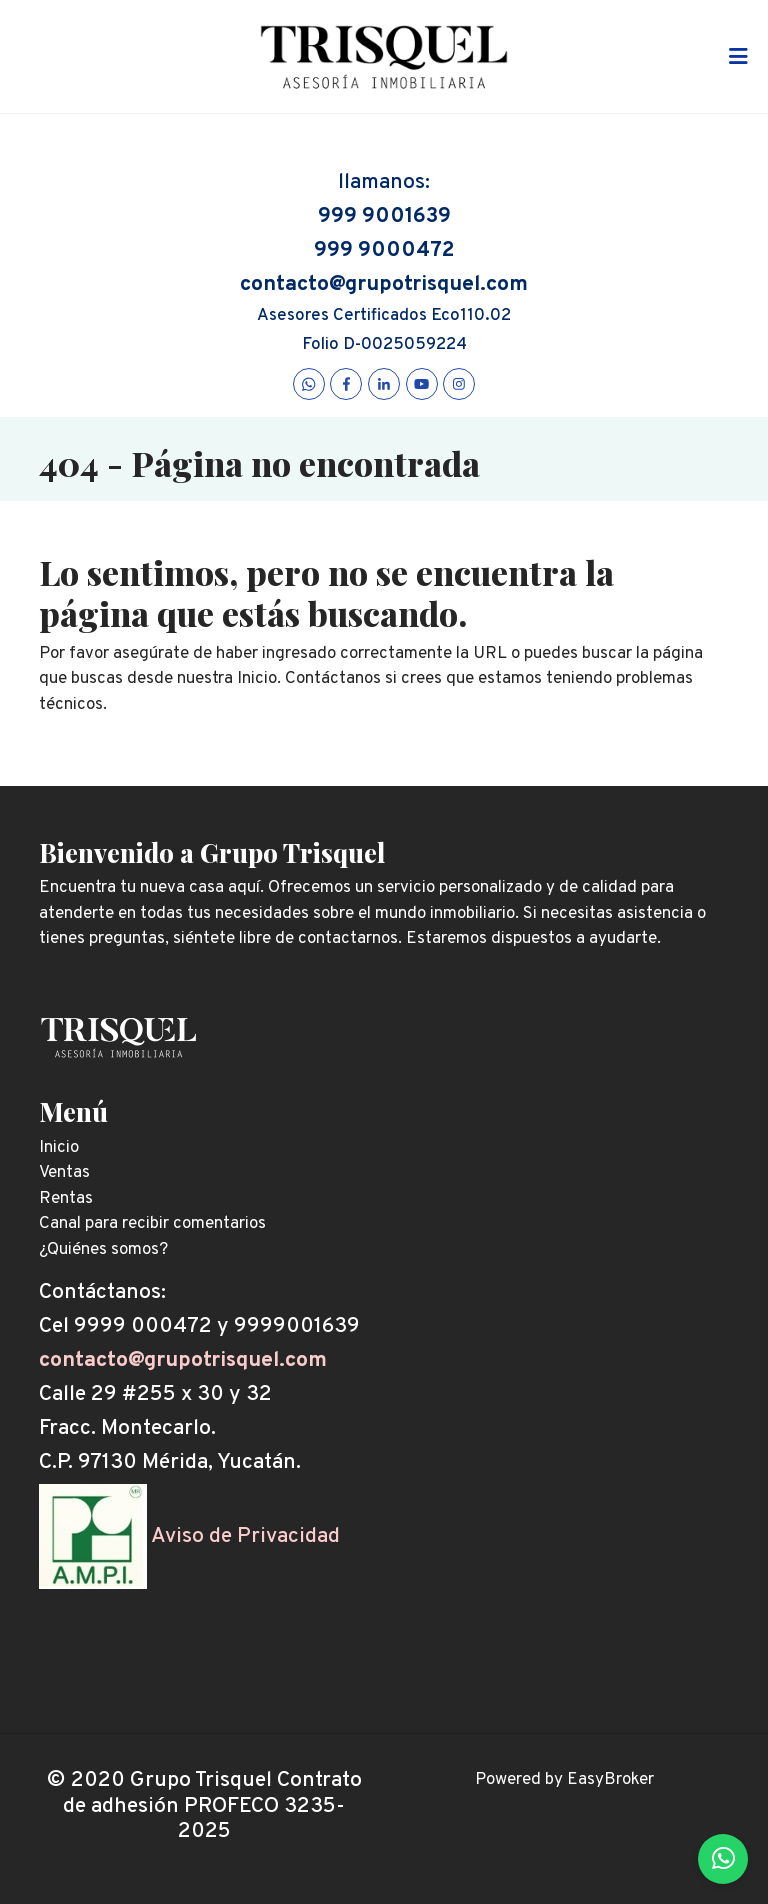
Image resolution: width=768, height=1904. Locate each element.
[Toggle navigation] (738, 57)
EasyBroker (610, 1780)
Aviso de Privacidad (245, 1536)
